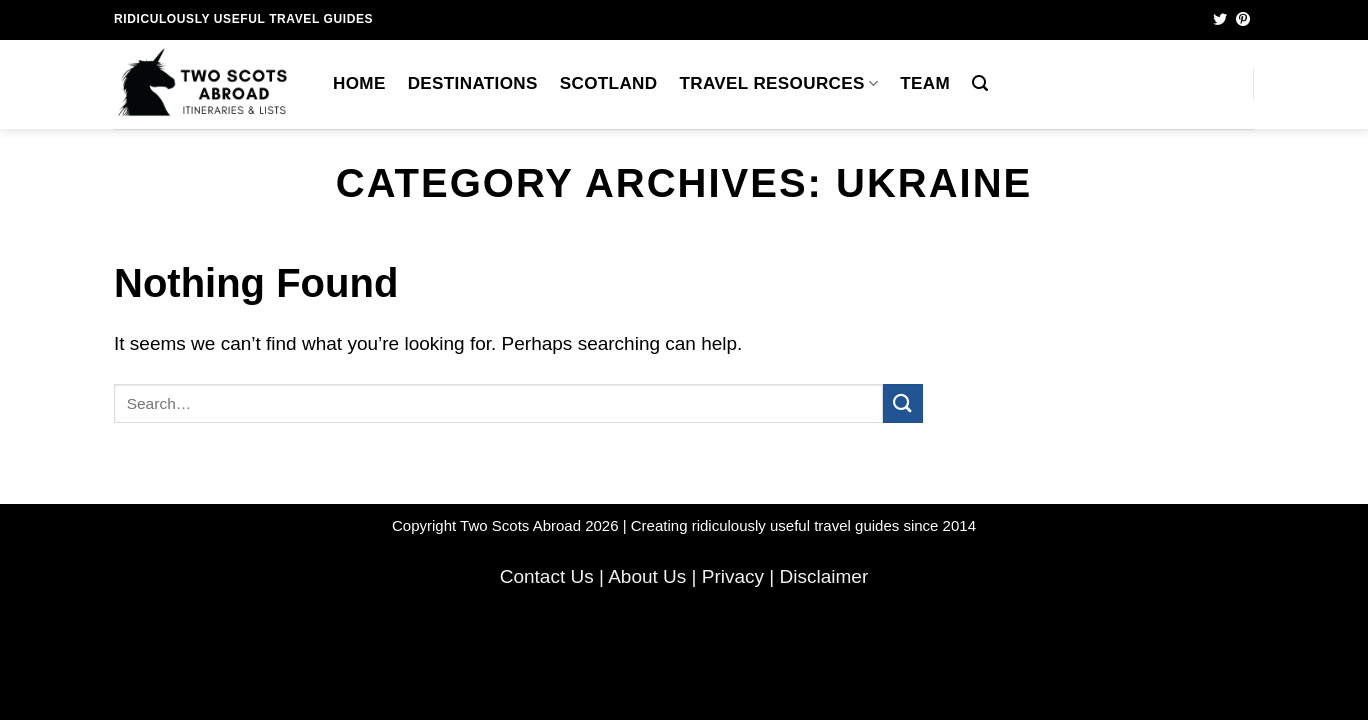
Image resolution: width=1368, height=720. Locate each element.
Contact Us (547, 576)
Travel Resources (778, 83)
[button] (980, 83)
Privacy (733, 576)
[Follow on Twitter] (1220, 20)
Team (925, 83)
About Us (647, 576)
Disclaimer (824, 576)
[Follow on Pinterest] (1243, 20)
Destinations (473, 83)
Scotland (609, 83)
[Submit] (903, 403)
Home (359, 83)
